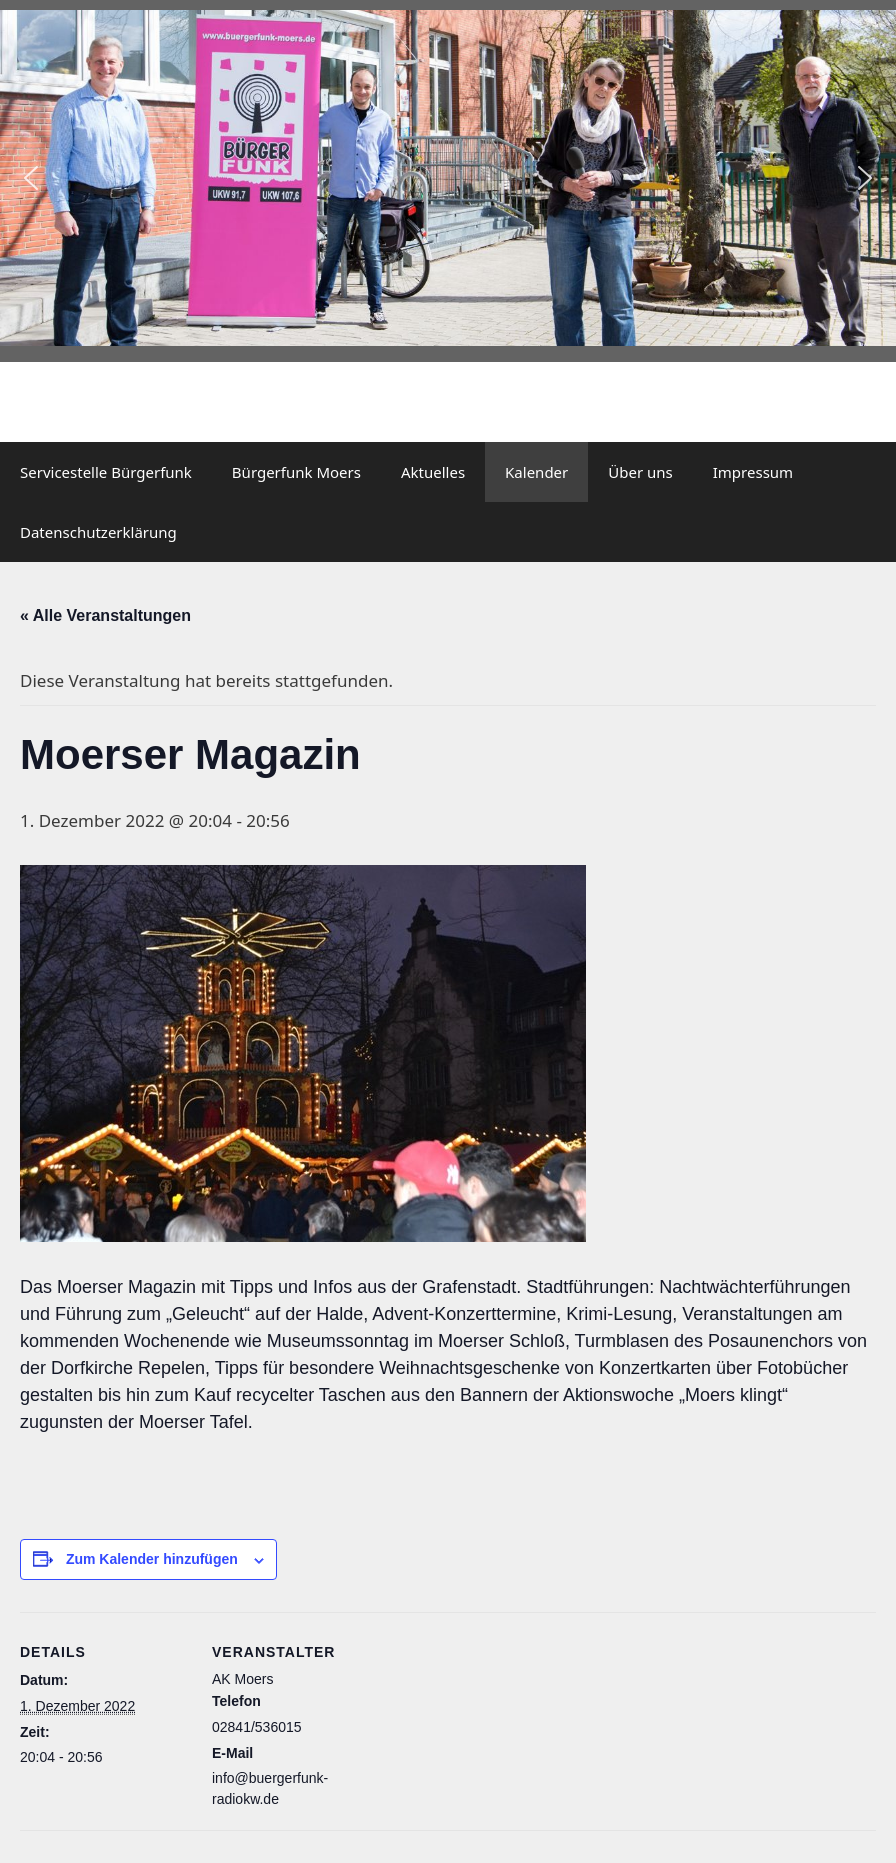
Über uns (640, 472)
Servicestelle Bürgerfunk (106, 472)
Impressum (753, 472)
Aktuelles (433, 472)
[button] (31, 178)
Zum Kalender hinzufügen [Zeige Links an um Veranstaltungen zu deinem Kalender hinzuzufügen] (152, 1559)
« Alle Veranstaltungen (105, 615)
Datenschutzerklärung (98, 532)
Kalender (536, 472)
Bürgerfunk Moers (296, 472)
